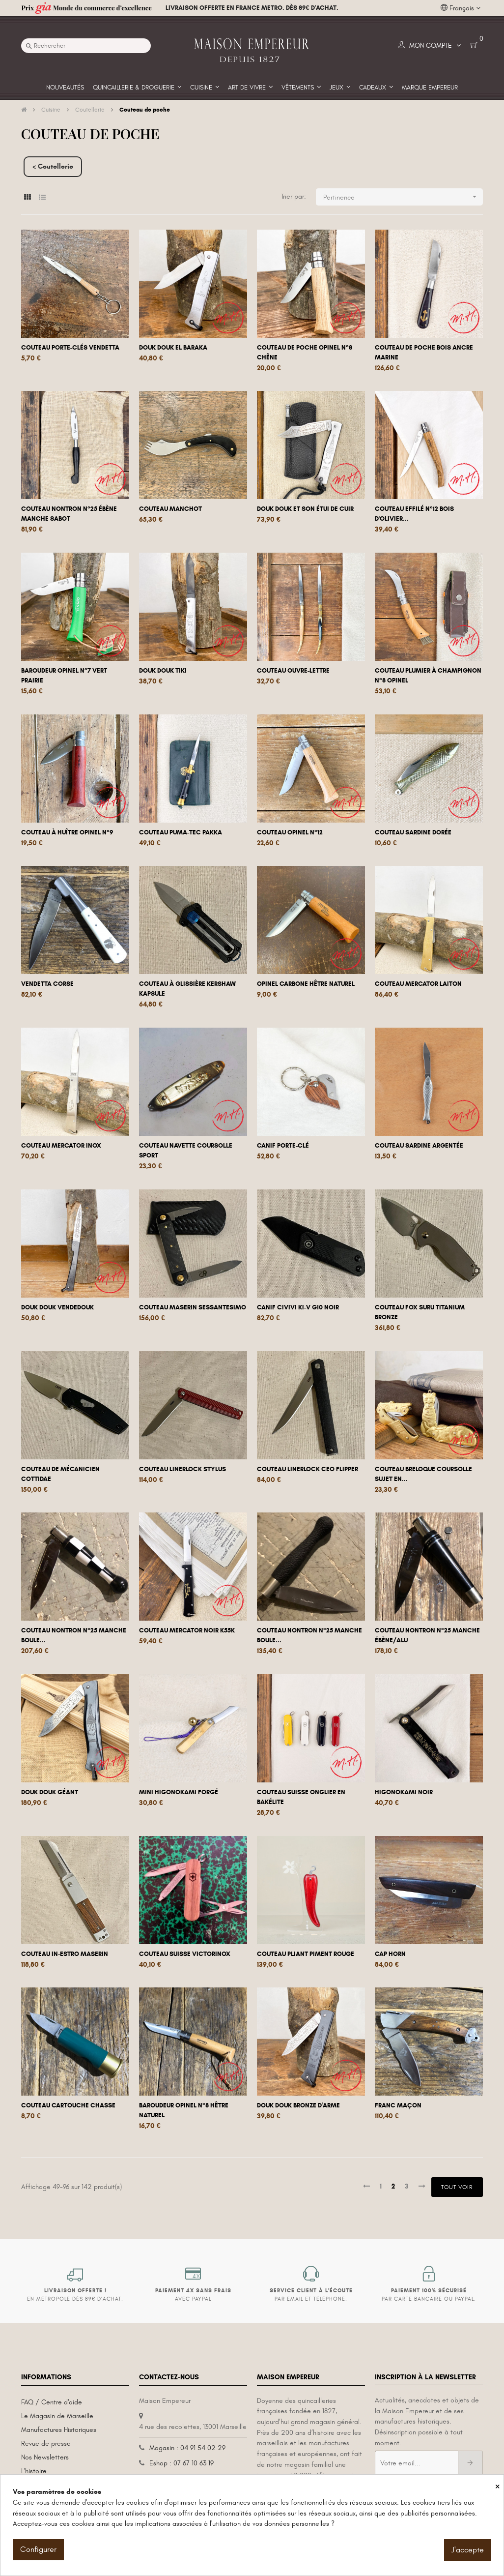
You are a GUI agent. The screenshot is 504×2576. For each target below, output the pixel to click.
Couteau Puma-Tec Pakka (180, 832)
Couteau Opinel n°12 (290, 832)
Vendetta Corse (47, 984)
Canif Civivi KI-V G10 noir (298, 1307)
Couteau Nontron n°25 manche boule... (73, 1635)
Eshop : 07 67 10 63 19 (181, 2463)
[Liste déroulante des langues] (460, 8)
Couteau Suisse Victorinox (184, 1954)
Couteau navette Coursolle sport (185, 1150)
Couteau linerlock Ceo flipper (307, 1469)
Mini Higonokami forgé (178, 1792)
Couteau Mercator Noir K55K (187, 1630)
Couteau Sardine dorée (413, 832)
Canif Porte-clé (283, 1146)
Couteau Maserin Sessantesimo (192, 1307)
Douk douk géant (49, 1792)
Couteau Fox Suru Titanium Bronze (420, 1312)
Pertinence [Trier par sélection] (403, 197)
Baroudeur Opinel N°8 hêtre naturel (183, 2110)
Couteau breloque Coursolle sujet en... (423, 1474)
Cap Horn (390, 1954)
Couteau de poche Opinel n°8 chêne (304, 352)
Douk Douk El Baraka (173, 348)
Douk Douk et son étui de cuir (305, 509)
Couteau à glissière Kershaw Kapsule (187, 989)
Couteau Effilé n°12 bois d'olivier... (414, 514)
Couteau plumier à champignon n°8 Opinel (428, 675)
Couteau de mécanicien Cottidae (60, 1474)
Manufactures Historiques (58, 2430)
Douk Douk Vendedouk (57, 1307)
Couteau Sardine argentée (419, 1146)
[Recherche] (86, 45)
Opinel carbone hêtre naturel (306, 984)
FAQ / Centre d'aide (51, 2402)
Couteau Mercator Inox (61, 1146)
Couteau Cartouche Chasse (68, 2105)
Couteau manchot (170, 509)
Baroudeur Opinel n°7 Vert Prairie (64, 675)
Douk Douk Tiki (163, 671)
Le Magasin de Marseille (57, 2416)
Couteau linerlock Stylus (182, 1469)
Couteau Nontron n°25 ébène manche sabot (69, 514)
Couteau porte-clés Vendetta (70, 348)
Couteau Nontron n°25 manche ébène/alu (427, 1635)
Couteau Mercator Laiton (418, 984)
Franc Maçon (398, 2105)
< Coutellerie (52, 166)
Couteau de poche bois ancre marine (424, 352)
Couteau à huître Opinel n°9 (67, 832)
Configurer (38, 2549)
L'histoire (34, 2471)
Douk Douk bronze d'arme (298, 2105)
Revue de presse (46, 2443)
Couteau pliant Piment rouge (305, 1954)
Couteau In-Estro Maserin (64, 1954)
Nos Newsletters (45, 2457)
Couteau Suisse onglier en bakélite (301, 1797)
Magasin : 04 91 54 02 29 (187, 2448)
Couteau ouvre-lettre (293, 671)
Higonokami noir (404, 1792)
